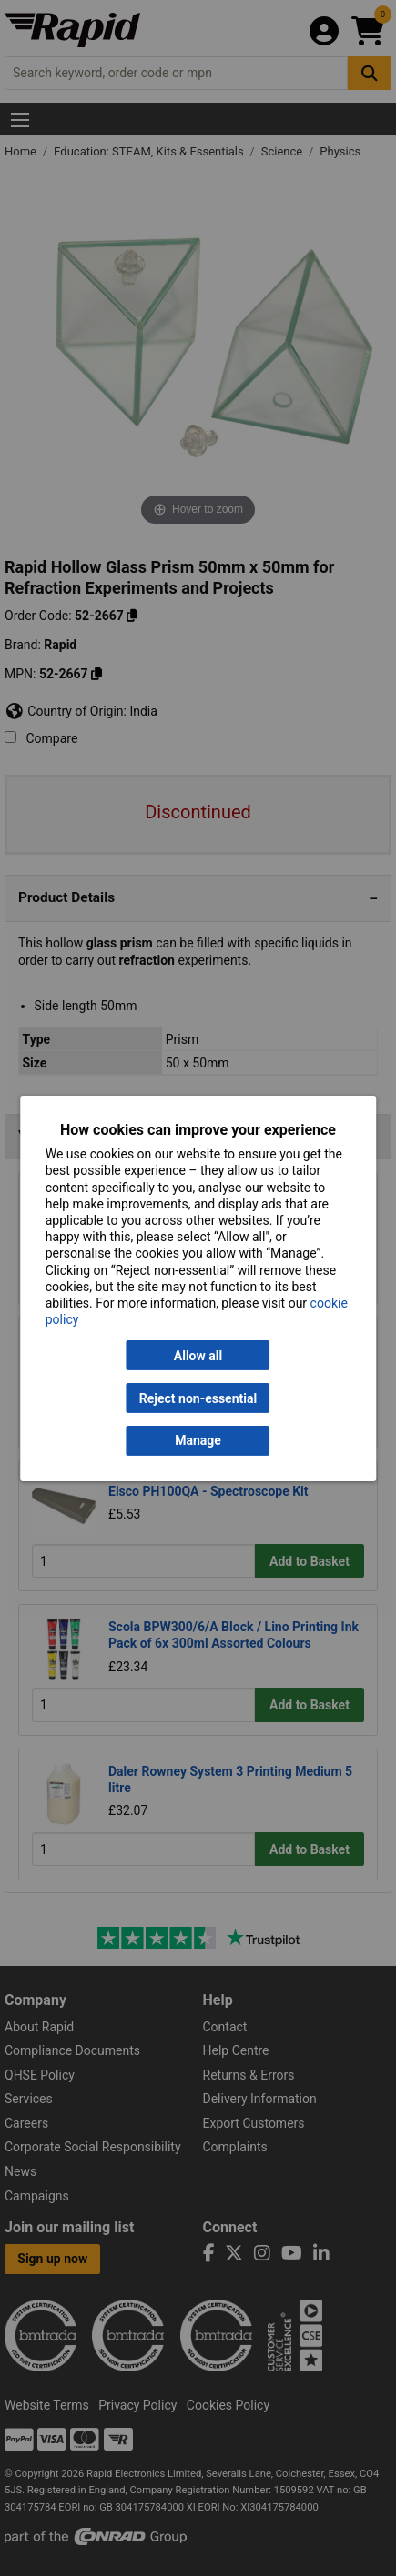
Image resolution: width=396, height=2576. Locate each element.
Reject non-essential (198, 1397)
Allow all (198, 1355)
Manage (198, 1440)
